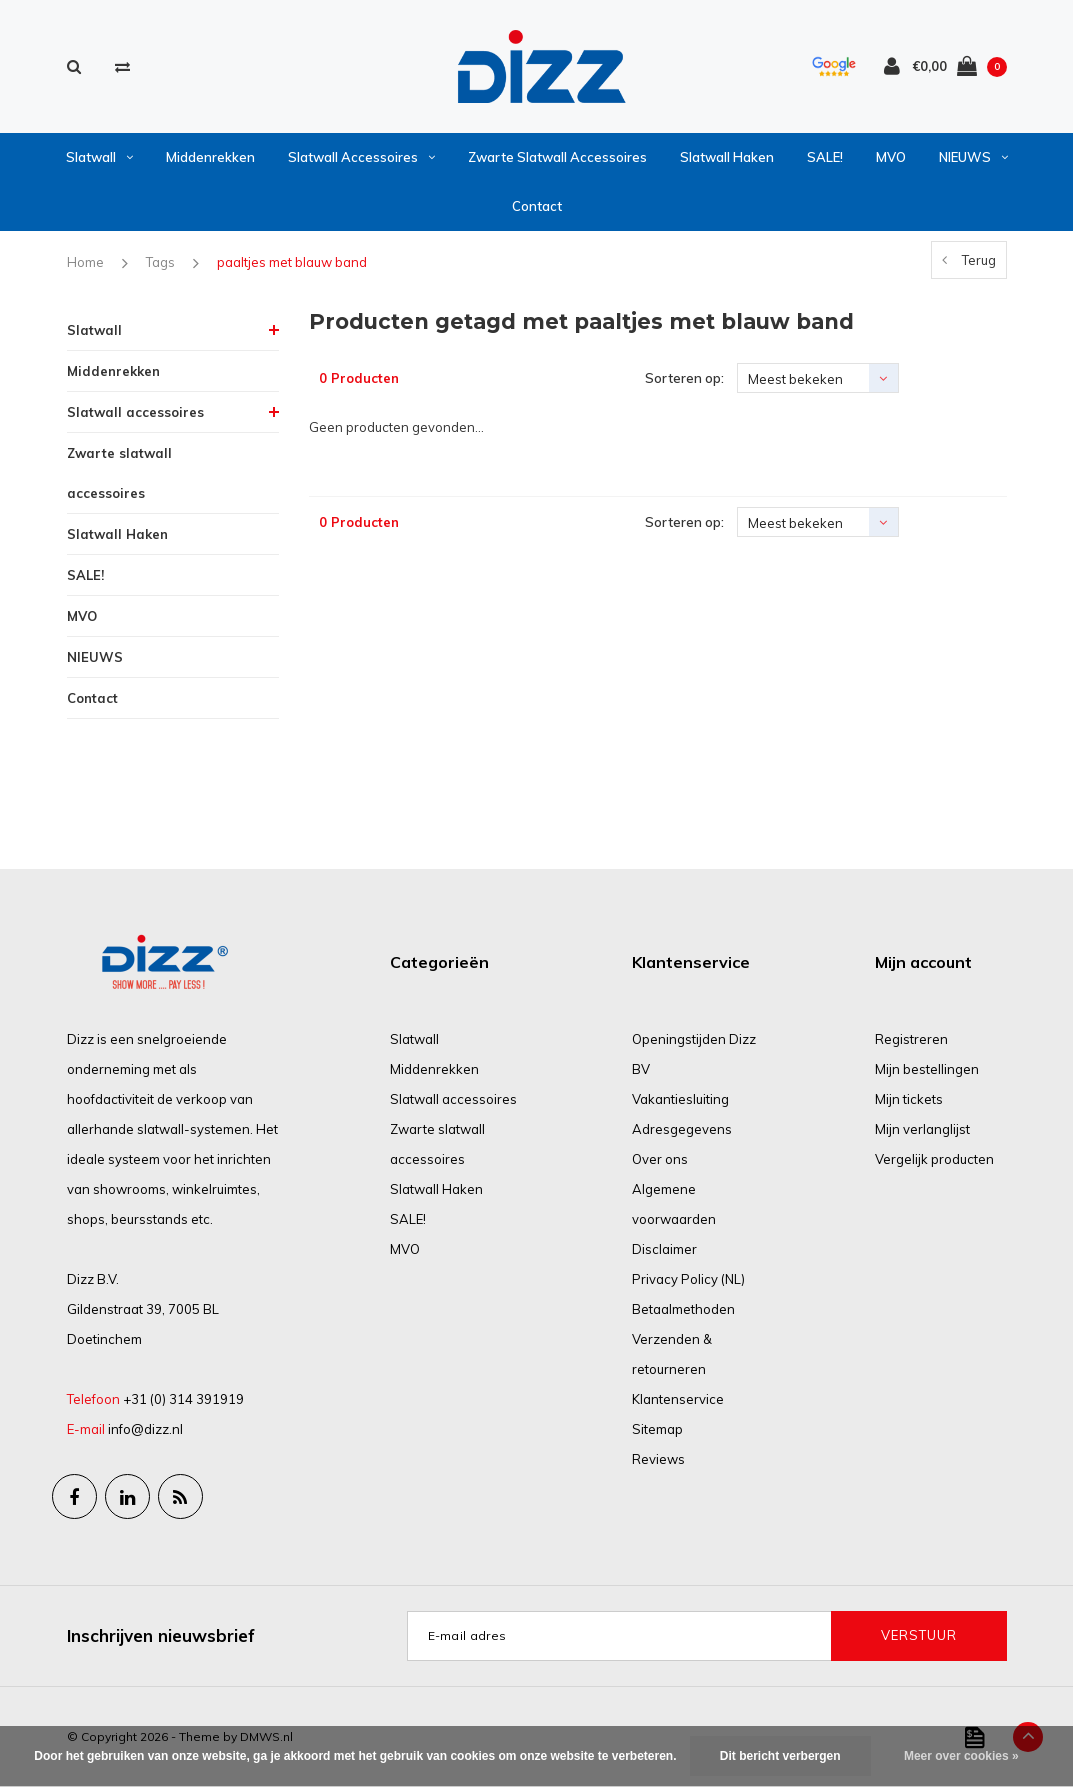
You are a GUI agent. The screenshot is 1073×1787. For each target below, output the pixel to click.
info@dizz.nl (145, 1429)
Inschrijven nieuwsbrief (161, 1635)
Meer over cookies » (961, 1756)
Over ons (660, 1159)
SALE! (825, 157)
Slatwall (99, 157)
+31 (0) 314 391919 (183, 1399)
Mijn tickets (909, 1099)
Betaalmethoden (683, 1309)
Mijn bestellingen (927, 1069)
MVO (891, 157)
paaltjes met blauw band (292, 262)
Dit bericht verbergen (780, 1756)
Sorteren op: (684, 378)
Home (85, 262)
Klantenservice (678, 1399)
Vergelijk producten (934, 1159)
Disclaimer (664, 1249)
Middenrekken (210, 157)
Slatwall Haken (727, 157)
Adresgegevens (682, 1129)
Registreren (911, 1039)
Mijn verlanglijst (922, 1129)
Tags (160, 262)
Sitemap (657, 1429)
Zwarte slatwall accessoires (557, 157)
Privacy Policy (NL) (688, 1279)
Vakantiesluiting (680, 1099)
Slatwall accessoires (361, 157)
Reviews (658, 1459)
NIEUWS (973, 157)
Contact (537, 206)
